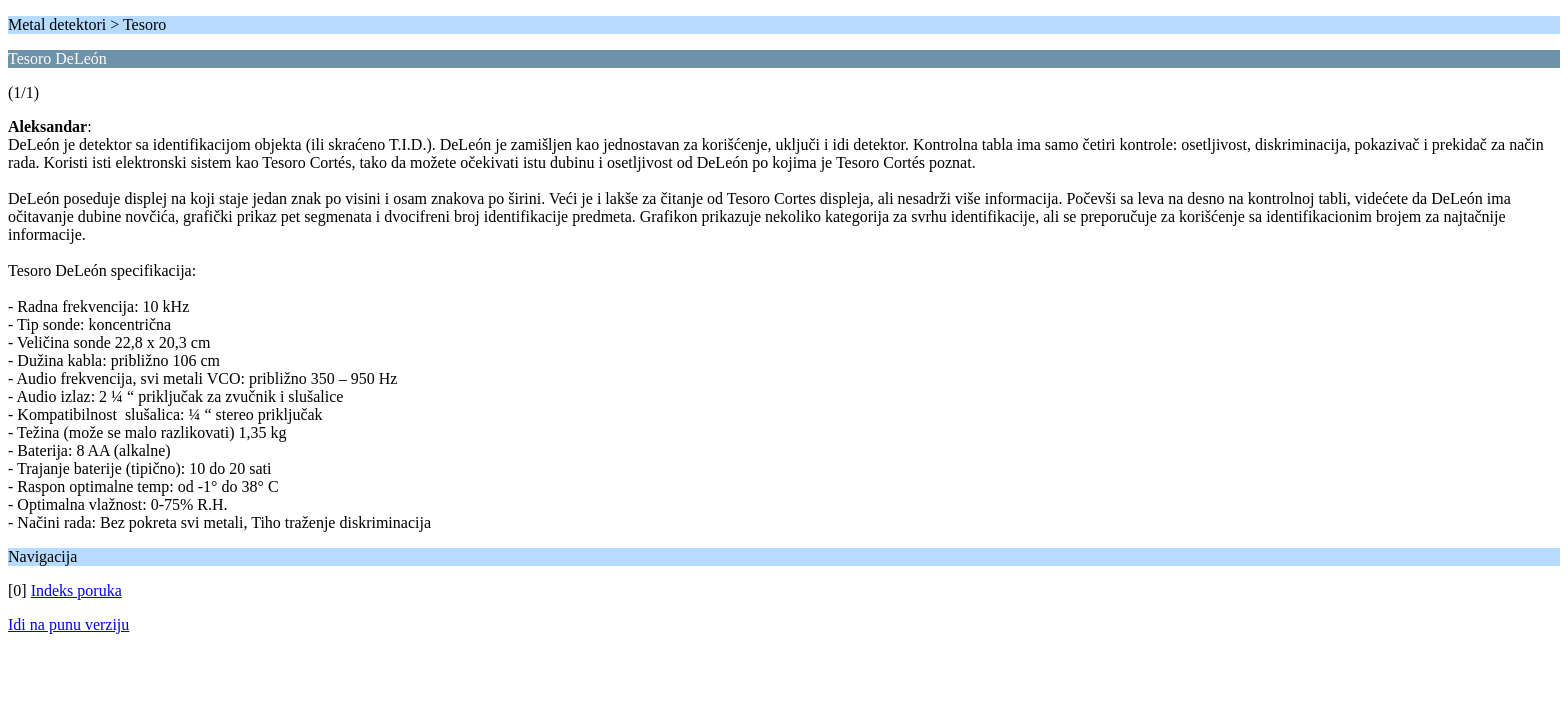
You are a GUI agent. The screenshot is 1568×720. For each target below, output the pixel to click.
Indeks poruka (76, 590)
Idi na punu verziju (68, 624)
